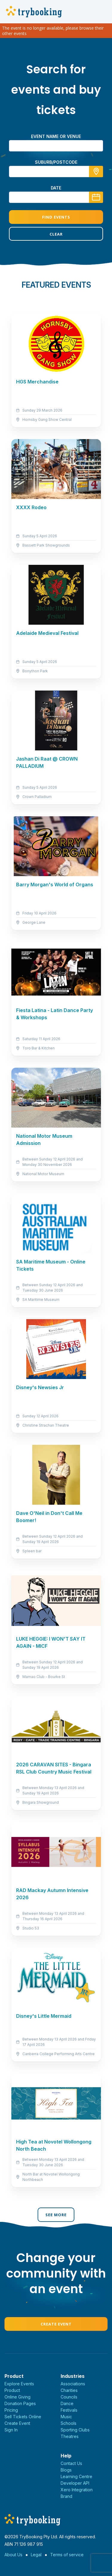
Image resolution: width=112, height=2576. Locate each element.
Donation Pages (20, 2403)
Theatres (70, 2436)
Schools (68, 2423)
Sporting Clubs (75, 2429)
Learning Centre (76, 2476)
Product (12, 2390)
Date (56, 187)
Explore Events (19, 2383)
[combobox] (56, 171)
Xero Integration (77, 2489)
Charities (69, 2390)
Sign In (11, 2429)
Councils (69, 2396)
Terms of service (67, 2554)
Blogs (66, 2469)
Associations (73, 2383)
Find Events (56, 217)
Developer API (75, 2483)
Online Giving (17, 2396)
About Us (13, 2554)
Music (66, 2416)
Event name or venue (56, 136)
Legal (36, 2554)
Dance (67, 2403)
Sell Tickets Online (22, 2416)
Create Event (56, 2324)
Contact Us (71, 2463)
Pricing (11, 2410)
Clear (56, 234)
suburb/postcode (56, 162)
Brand (66, 2496)
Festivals (69, 2410)
